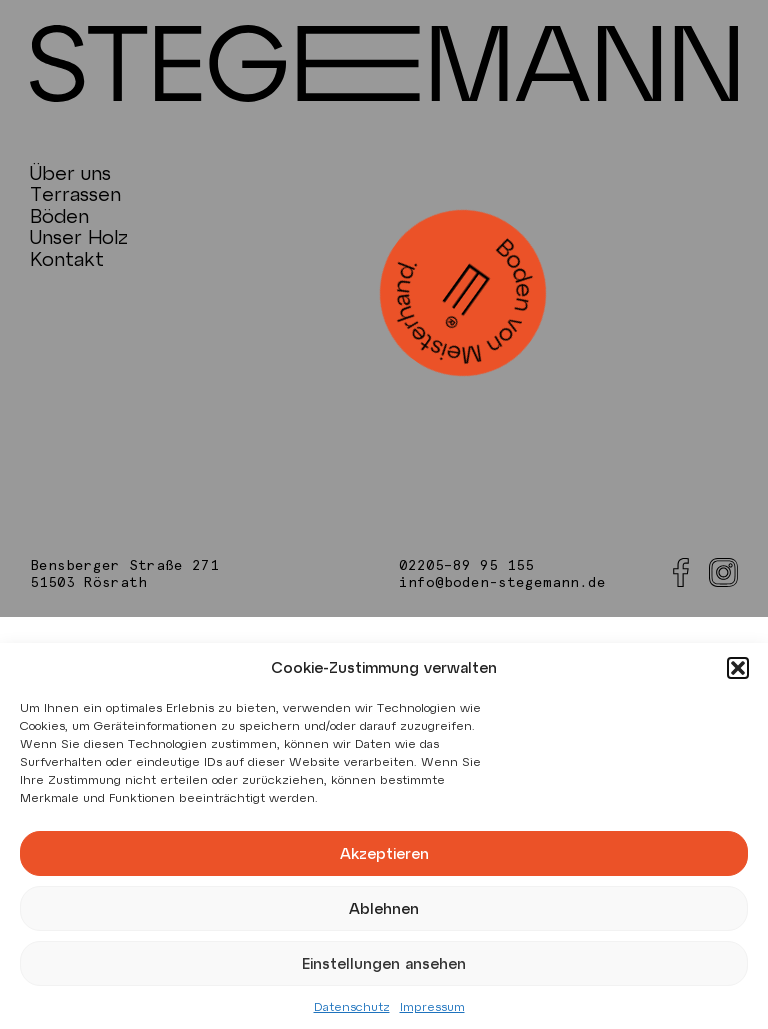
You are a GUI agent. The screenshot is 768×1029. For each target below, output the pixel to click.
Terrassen (75, 193)
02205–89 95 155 (466, 566)
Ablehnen (384, 908)
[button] (738, 668)
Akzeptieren (384, 853)
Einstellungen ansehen (384, 963)
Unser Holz (79, 236)
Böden (59, 215)
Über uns (70, 172)
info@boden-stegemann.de (502, 583)
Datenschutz (352, 1006)
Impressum (432, 1006)
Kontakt (67, 258)
